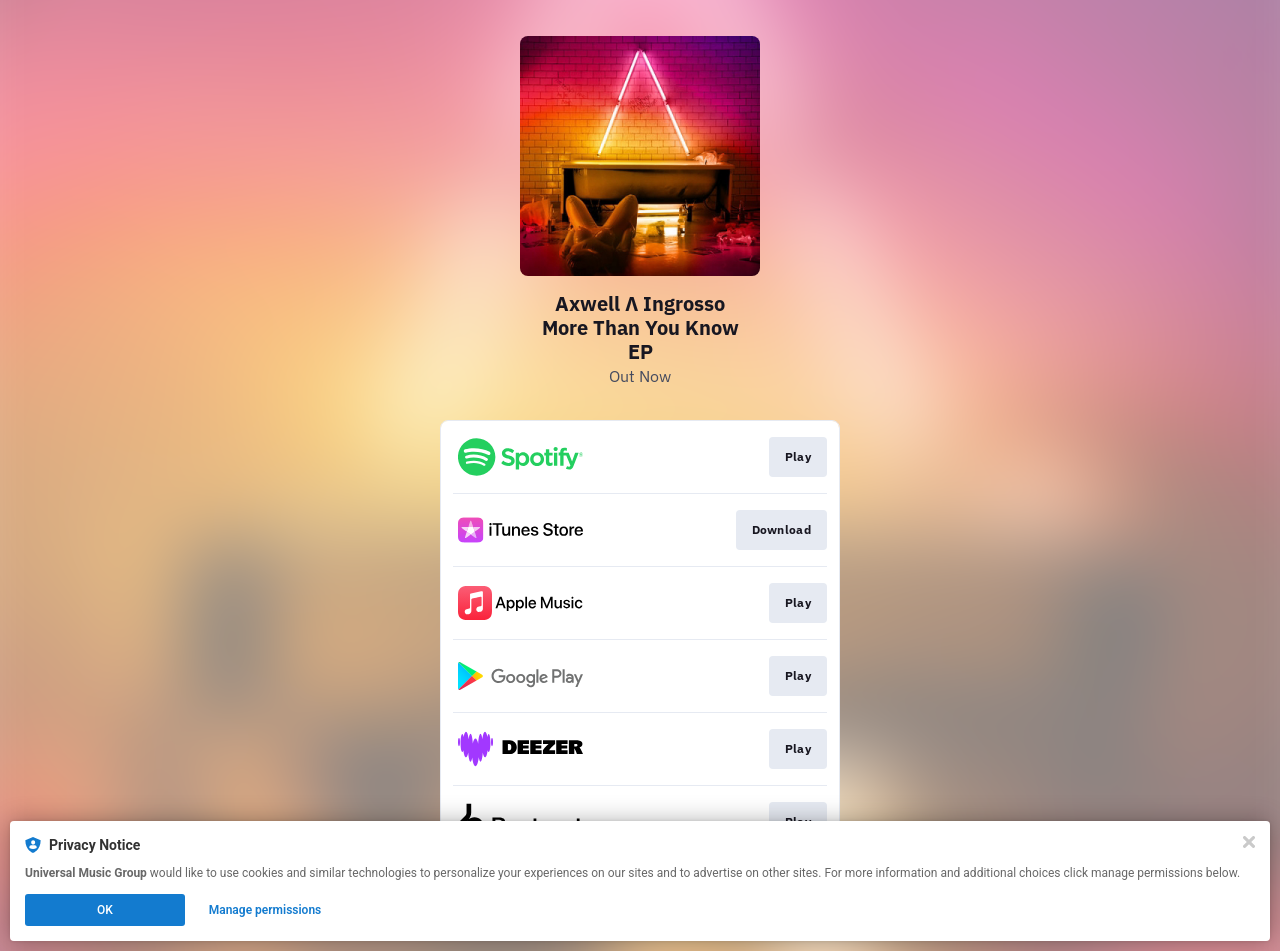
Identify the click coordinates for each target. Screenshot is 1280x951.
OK (105, 910)
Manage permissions (265, 910)
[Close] (1249, 842)
